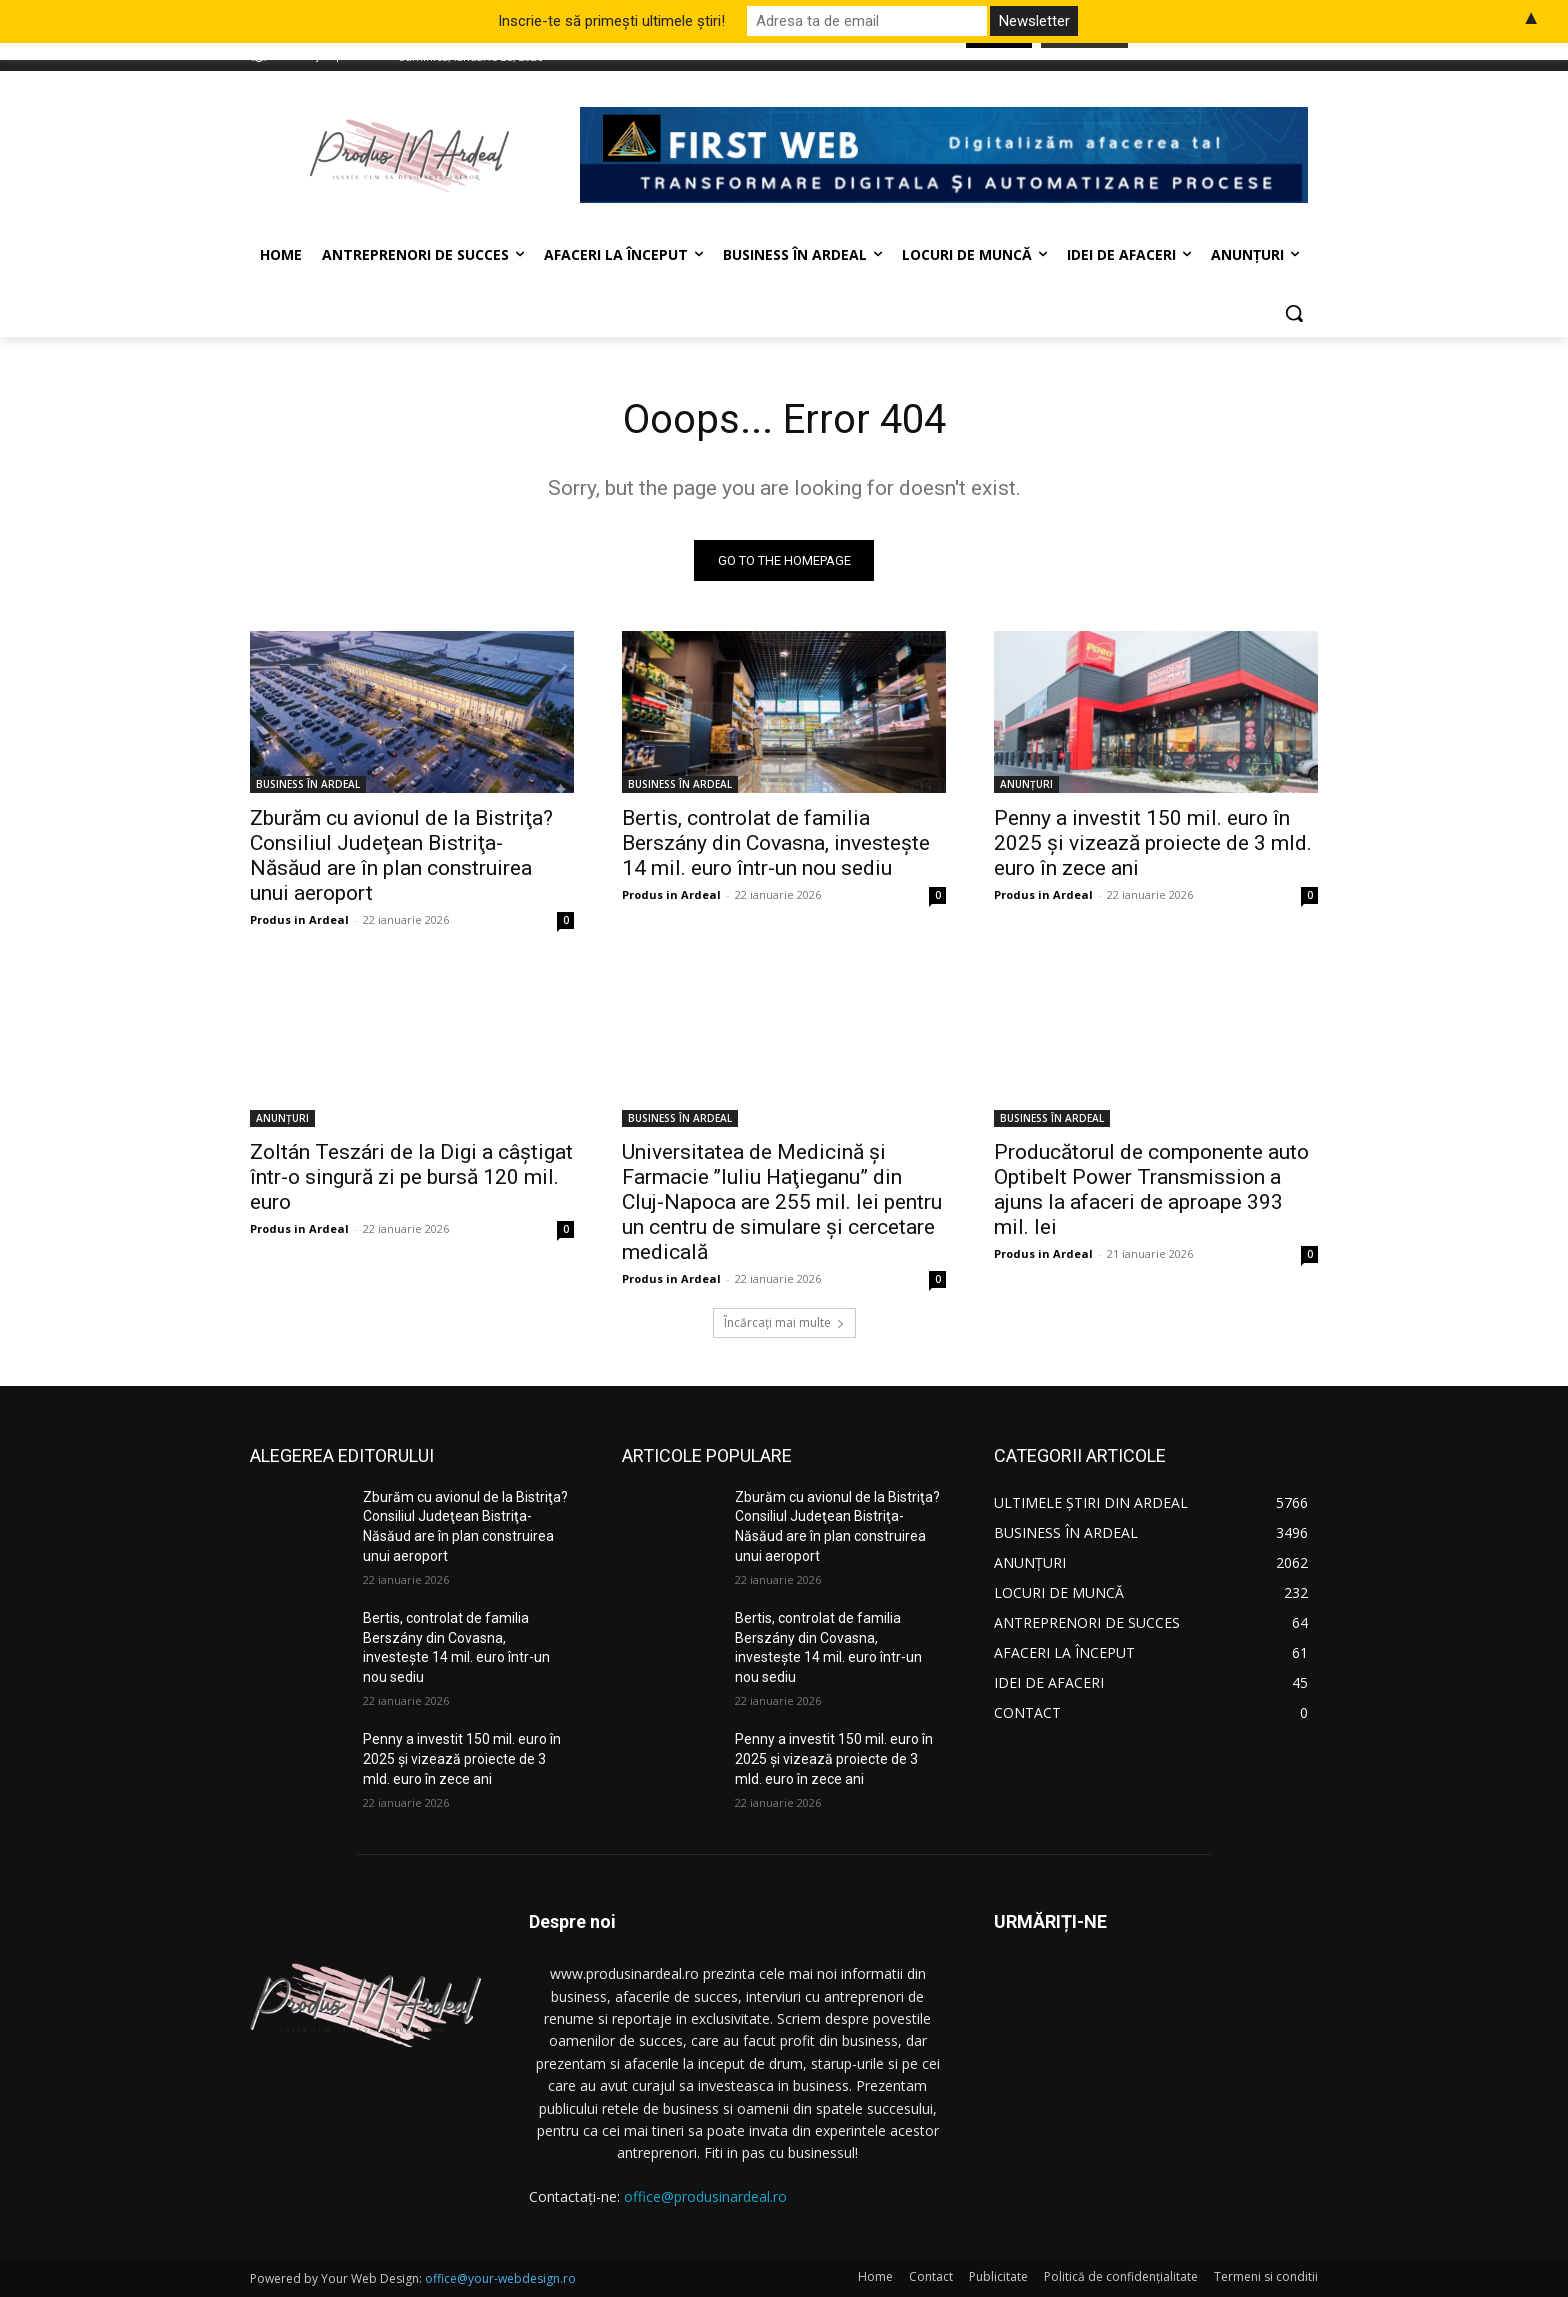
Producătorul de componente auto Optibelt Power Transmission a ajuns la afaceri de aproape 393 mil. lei (1151, 1189)
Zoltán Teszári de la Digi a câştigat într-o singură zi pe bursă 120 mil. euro (411, 1177)
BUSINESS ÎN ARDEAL (308, 784)
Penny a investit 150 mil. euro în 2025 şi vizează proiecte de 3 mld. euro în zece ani (1153, 843)
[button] (1294, 313)
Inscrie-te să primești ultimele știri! (611, 21)
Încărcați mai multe (784, 1322)
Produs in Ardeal (299, 919)
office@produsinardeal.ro (705, 2196)
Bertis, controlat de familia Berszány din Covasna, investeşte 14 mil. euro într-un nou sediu (776, 843)
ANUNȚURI (1026, 784)
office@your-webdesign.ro (500, 2278)
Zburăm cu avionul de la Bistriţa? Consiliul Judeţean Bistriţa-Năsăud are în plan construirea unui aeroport (401, 855)
